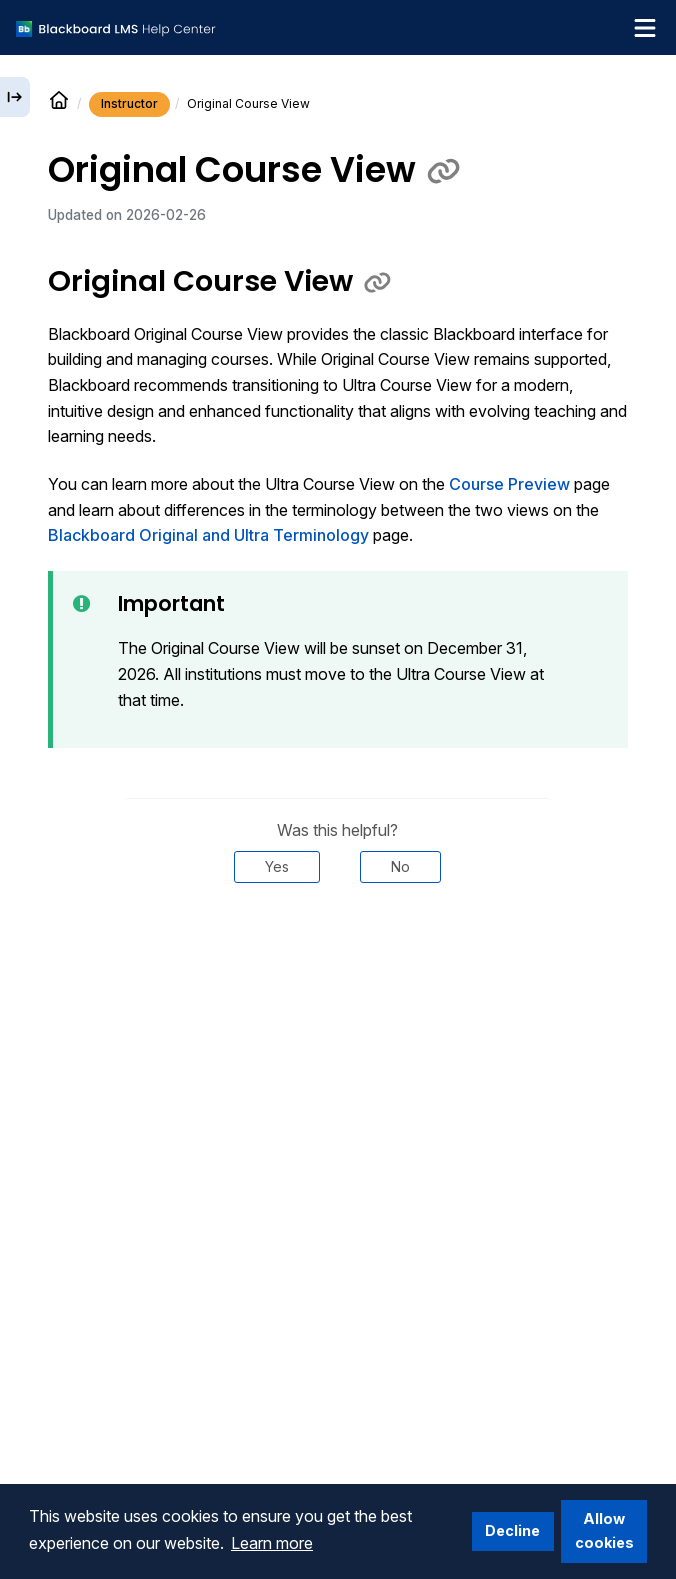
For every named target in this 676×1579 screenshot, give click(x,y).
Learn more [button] (272, 1543)
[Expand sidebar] (15, 97)
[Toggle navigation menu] (645, 28)
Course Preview (509, 484)
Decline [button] (512, 1530)
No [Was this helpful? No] (400, 866)
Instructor (129, 103)
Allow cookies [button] (604, 1530)
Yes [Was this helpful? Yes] (277, 866)
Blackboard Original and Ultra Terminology (208, 535)
